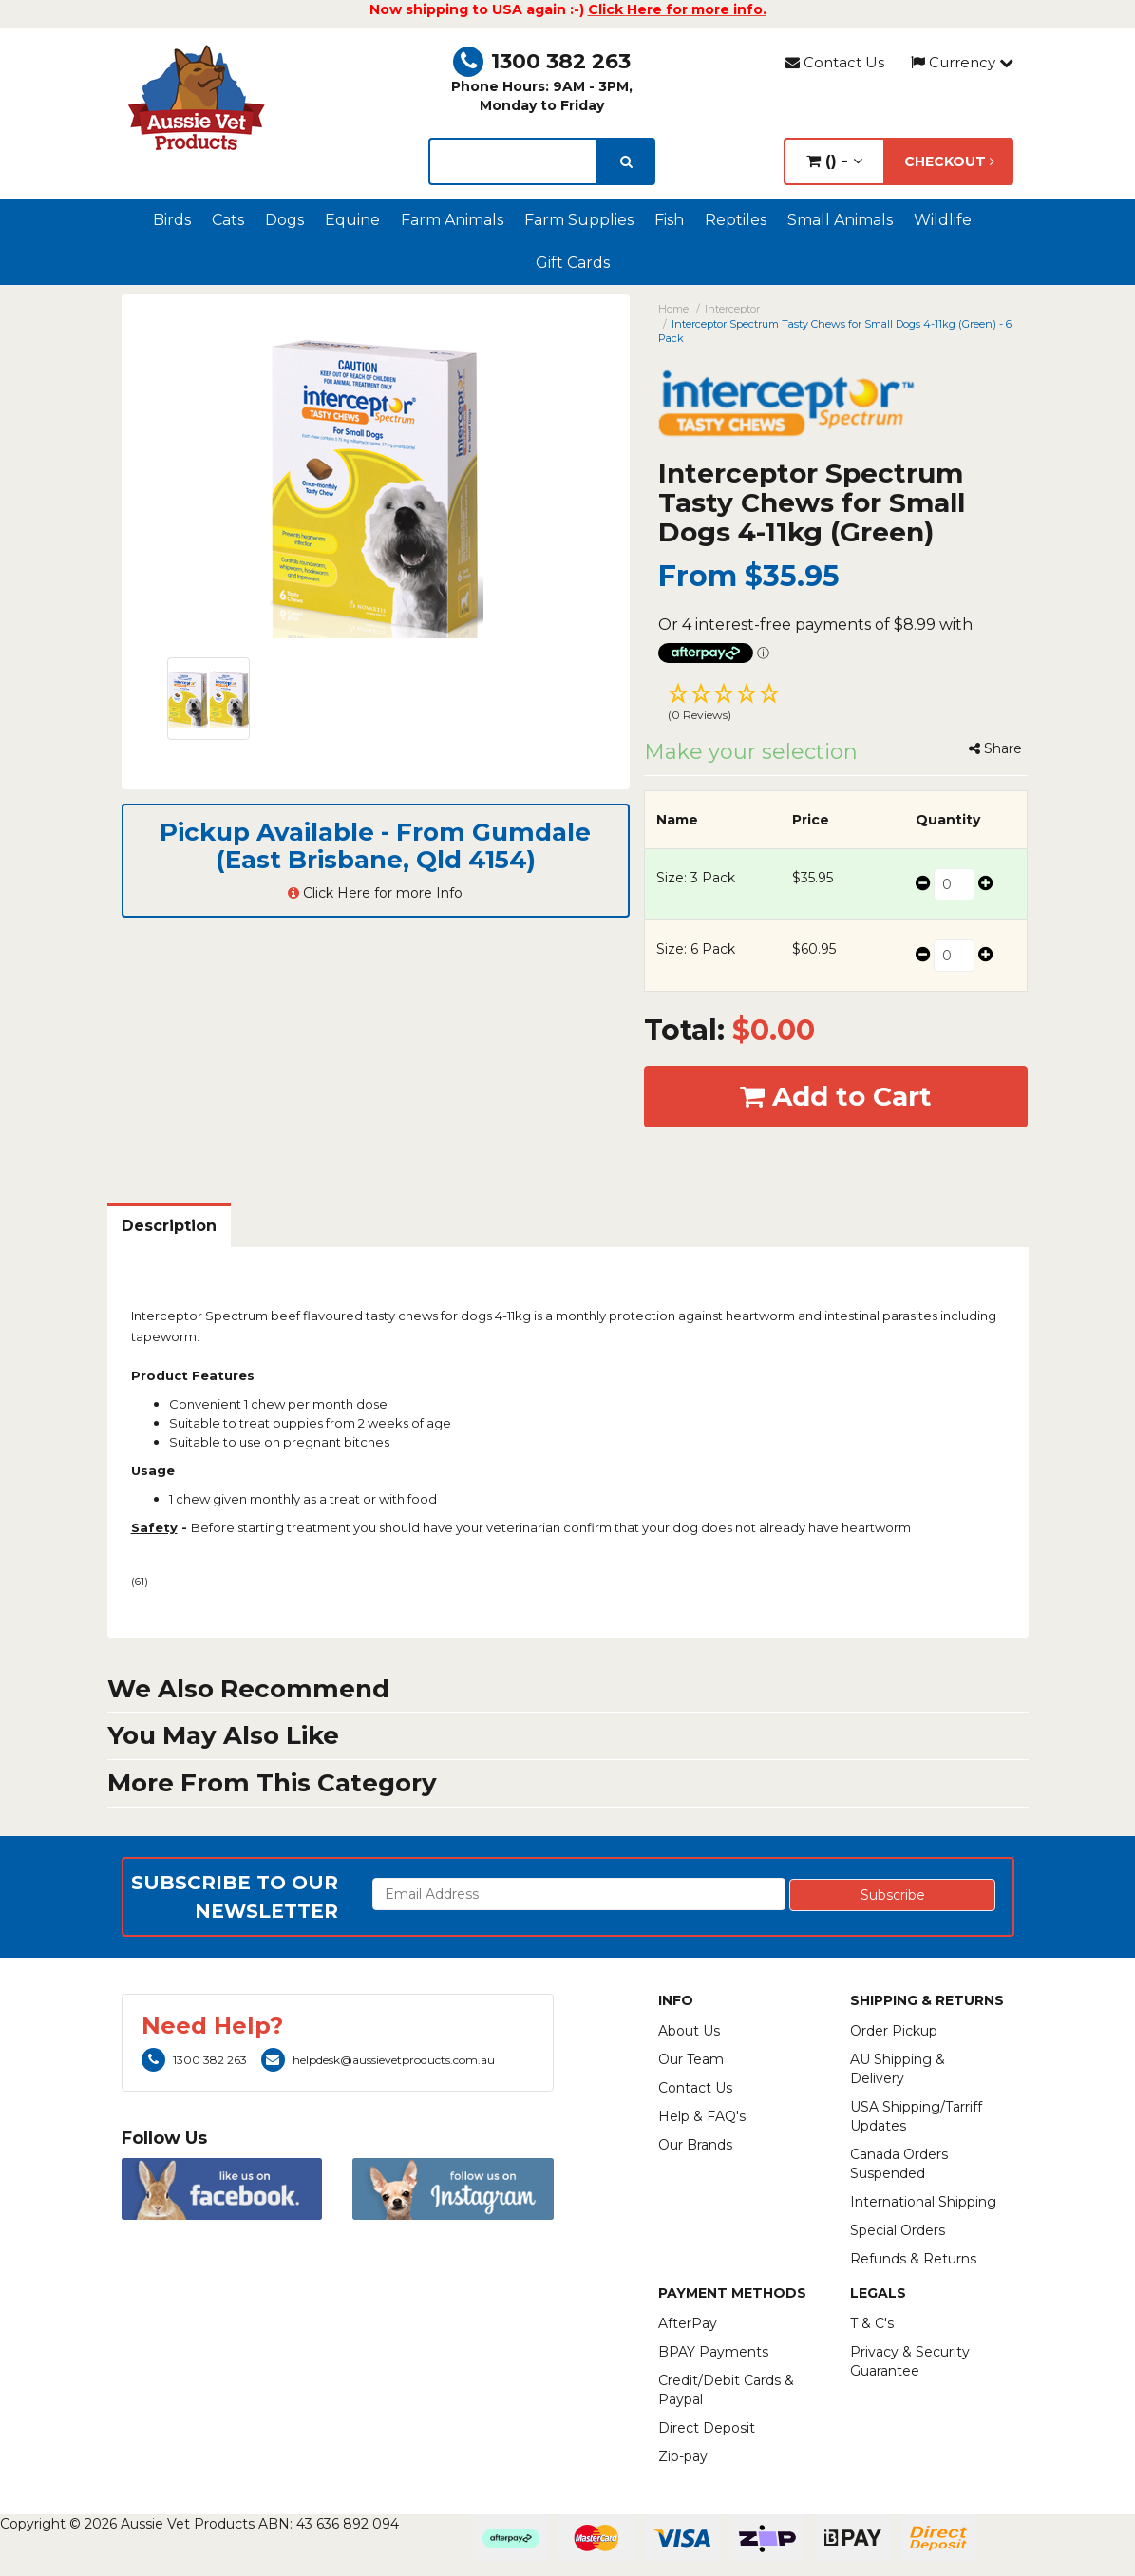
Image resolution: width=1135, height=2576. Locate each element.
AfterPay (687, 2323)
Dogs (284, 220)
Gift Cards (573, 263)
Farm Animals (452, 220)
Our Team (691, 2059)
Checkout (949, 161)
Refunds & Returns (913, 2258)
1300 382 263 (542, 61)
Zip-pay (683, 2456)
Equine (352, 220)
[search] (626, 161)
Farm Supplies (579, 220)
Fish (669, 220)
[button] (835, 705)
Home (673, 308)
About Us (689, 2030)
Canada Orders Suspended (899, 2164)
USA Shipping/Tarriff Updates (916, 2116)
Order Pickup (893, 2030)
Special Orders (897, 2230)
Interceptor (732, 308)
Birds (172, 220)
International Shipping (923, 2201)
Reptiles (735, 220)
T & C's (872, 2323)
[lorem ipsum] (513, 161)
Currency (962, 62)
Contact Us (834, 62)
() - (834, 161)
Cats (228, 220)
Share (995, 748)
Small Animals (840, 220)
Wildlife (943, 220)
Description (169, 1226)
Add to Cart (836, 1096)
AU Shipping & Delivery (897, 2069)
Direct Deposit (706, 2427)
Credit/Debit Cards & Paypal (726, 2390)
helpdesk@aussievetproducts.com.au (378, 2060)
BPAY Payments (713, 2351)
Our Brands (695, 2144)
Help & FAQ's (702, 2116)
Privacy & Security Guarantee (910, 2361)
